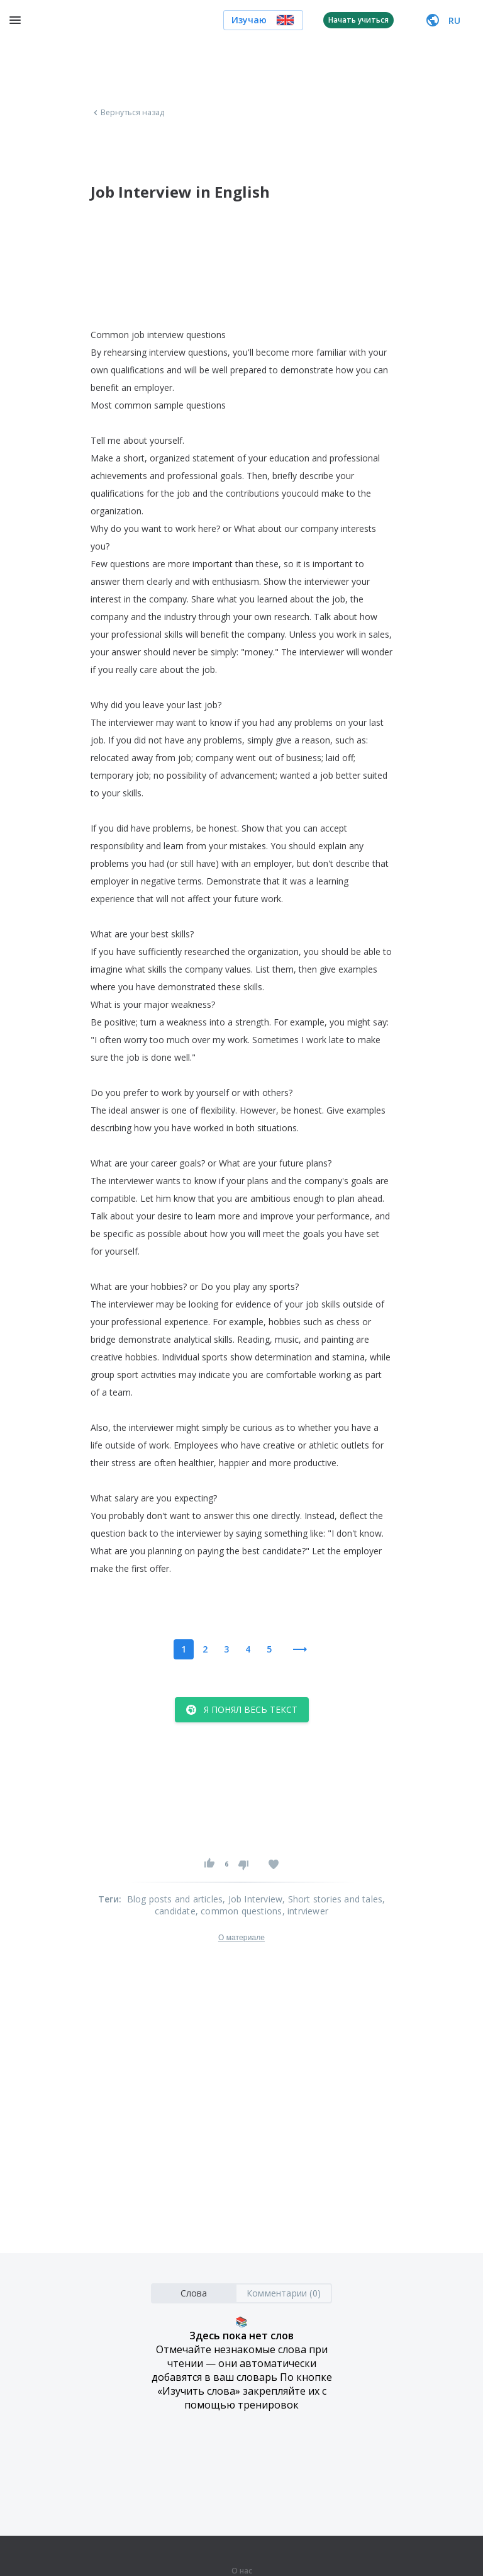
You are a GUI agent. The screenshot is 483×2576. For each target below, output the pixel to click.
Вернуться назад (128, 112)
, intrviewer (305, 1911)
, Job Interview (252, 1899)
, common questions (239, 1911)
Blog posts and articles (175, 1899)
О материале (241, 1937)
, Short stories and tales (332, 1899)
